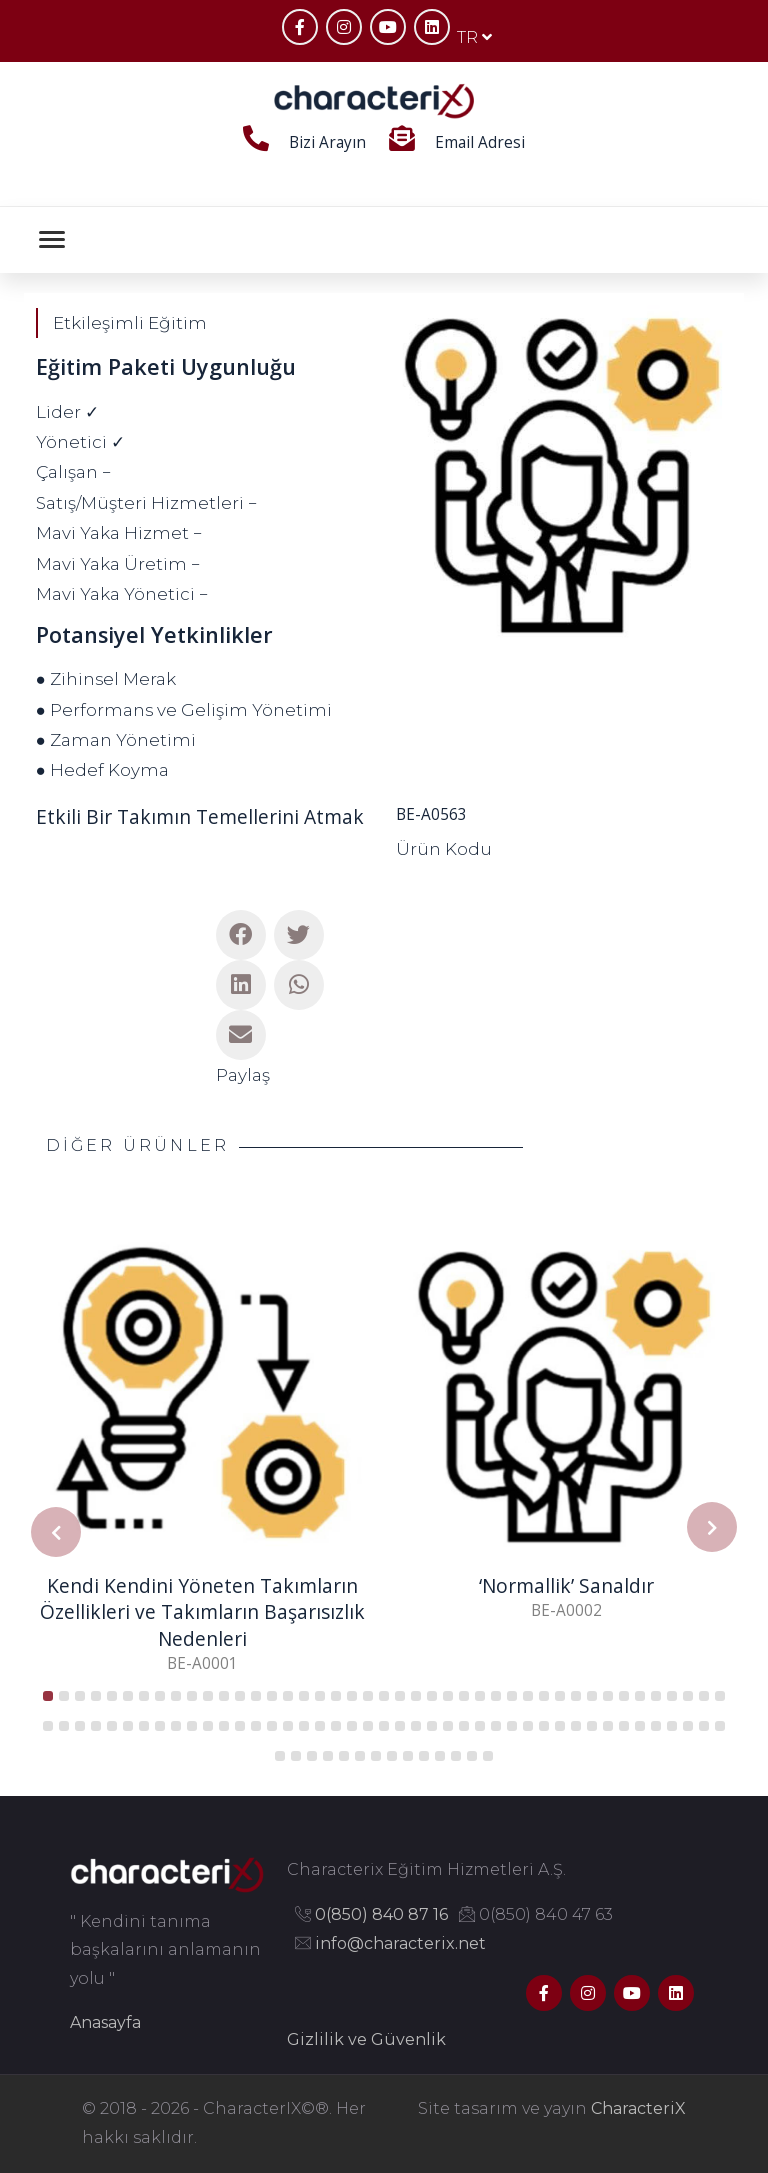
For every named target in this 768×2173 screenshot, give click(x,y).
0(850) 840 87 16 (381, 1914)
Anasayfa (105, 2022)
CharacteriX (638, 2108)
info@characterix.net (400, 1943)
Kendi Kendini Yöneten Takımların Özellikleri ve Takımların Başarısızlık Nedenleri (202, 1612)
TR (474, 37)
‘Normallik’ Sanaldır (566, 1585)
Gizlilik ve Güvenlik (366, 2039)
